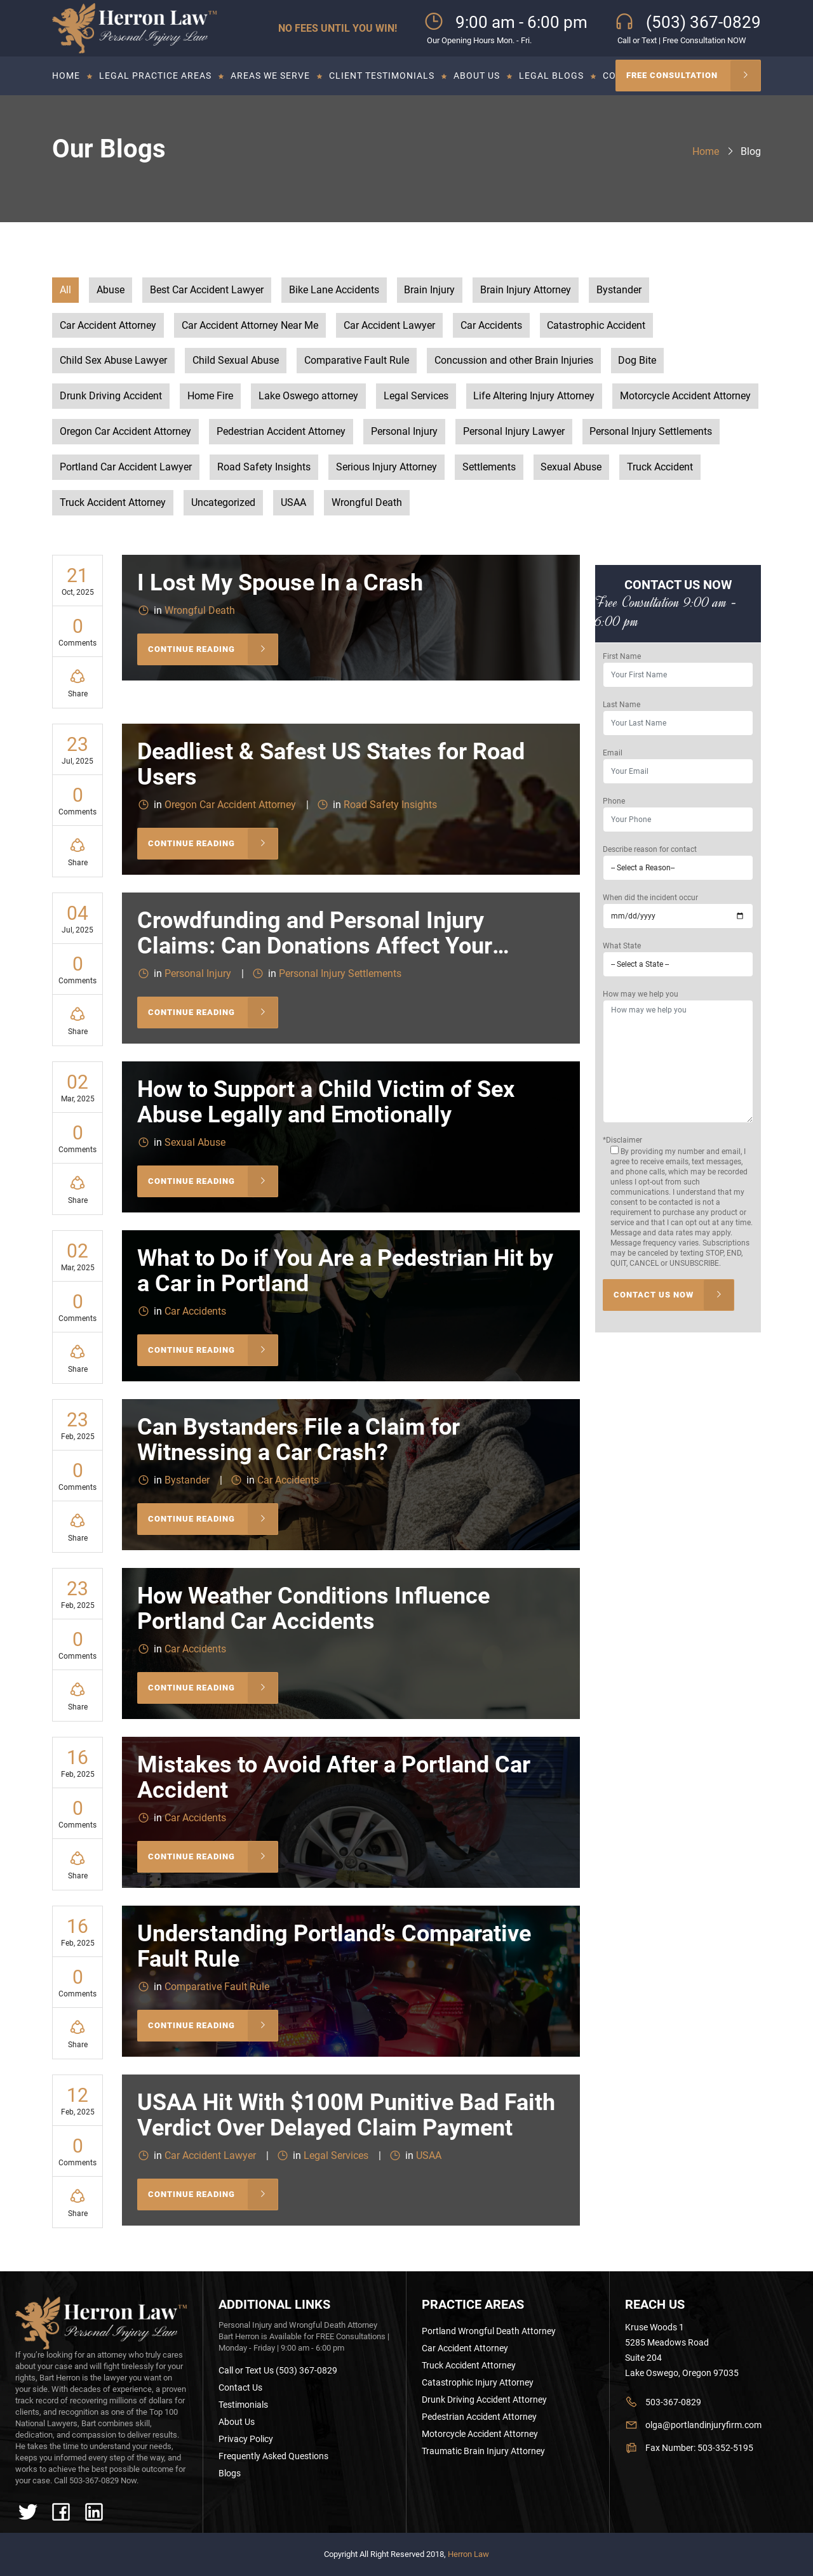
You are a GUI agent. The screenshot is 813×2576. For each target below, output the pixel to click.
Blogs (229, 2473)
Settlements (489, 468)
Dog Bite (638, 361)
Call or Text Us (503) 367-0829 (277, 2370)
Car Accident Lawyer (389, 326)
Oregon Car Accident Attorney (125, 433)
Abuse (110, 290)
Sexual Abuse (571, 468)
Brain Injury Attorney (526, 290)
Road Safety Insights (264, 468)
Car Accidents (491, 326)
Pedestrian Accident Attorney (281, 433)
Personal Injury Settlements (651, 433)
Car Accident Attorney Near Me (250, 326)
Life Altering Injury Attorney (534, 397)
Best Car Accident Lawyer (207, 290)
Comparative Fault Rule (356, 361)
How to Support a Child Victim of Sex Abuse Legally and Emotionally (325, 1105)
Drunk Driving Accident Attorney (484, 2399)
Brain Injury (430, 290)
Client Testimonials (381, 75)
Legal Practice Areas (155, 75)
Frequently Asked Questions (273, 2456)
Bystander (619, 290)
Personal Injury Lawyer (514, 433)
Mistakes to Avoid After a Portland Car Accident (333, 1780)
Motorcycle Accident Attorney (686, 397)
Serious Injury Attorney (386, 468)
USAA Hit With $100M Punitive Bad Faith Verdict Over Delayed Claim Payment (346, 2118)
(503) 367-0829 (703, 22)
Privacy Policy (245, 2439)
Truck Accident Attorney (113, 504)
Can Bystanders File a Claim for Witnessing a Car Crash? (298, 1442)
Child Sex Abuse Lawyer (113, 361)
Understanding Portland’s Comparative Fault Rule (334, 1949)
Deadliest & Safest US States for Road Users (331, 767)
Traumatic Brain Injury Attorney (483, 2451)
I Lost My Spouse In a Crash (280, 585)
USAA (293, 504)
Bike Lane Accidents (334, 290)
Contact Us (240, 2387)
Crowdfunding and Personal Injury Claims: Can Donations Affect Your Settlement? (314, 948)
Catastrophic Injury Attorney (478, 2382)
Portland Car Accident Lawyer (126, 468)
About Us (477, 75)
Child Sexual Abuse (235, 361)
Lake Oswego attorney (308, 397)
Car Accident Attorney (108, 326)
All (65, 290)
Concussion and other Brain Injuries (513, 361)
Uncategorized (223, 504)
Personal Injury (404, 433)
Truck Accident (661, 468)
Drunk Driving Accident (111, 397)
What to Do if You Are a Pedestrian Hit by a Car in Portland (345, 1273)
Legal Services (416, 397)
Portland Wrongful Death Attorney (489, 2331)
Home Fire (210, 397)
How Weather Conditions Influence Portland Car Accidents (313, 1611)
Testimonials (243, 2405)
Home (66, 75)
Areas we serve (270, 75)
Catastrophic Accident (597, 326)
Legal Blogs (551, 75)
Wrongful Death (367, 504)
